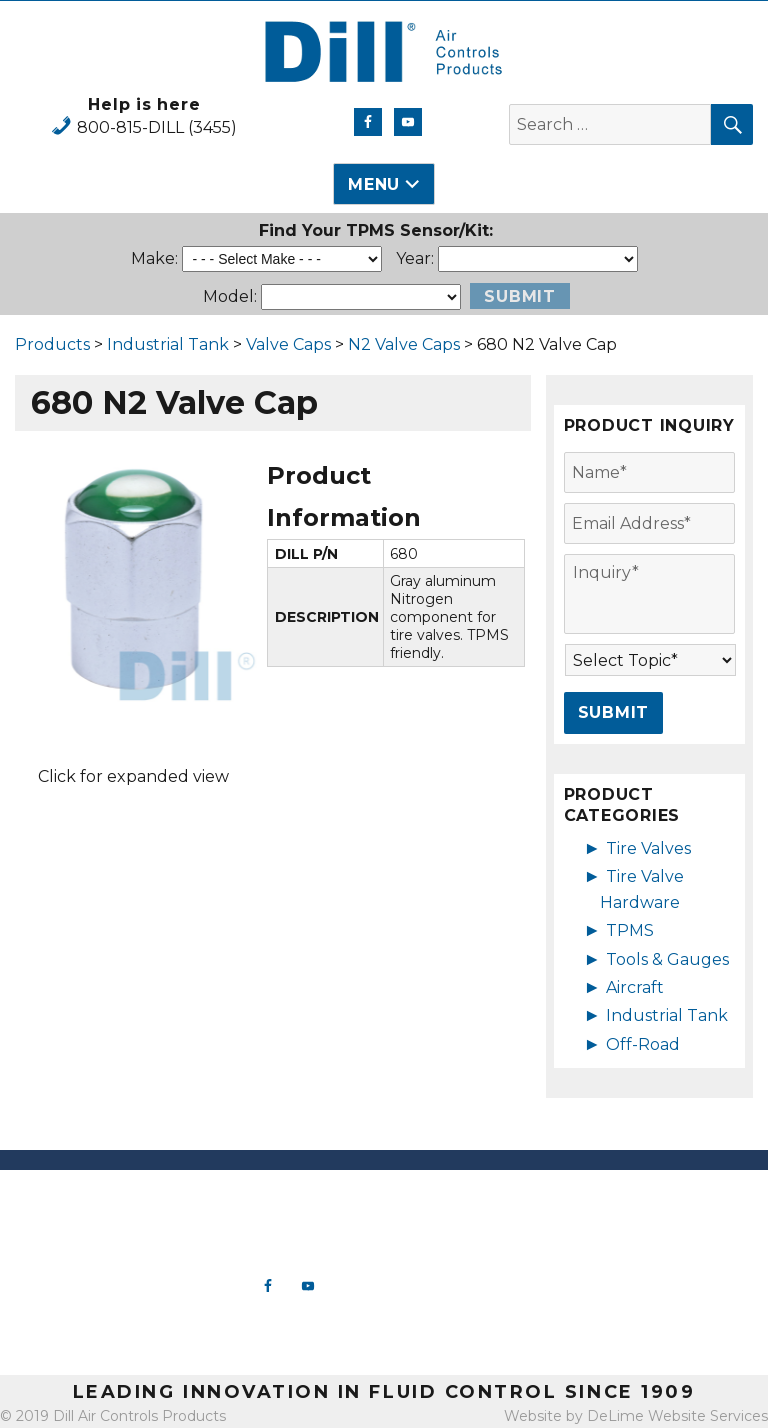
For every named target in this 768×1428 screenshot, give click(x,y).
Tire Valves (648, 848)
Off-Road (643, 1044)
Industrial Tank (168, 344)
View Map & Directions (96, 1340)
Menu (374, 184)
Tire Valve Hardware (480, 1221)
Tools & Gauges (667, 959)
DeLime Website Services (677, 1416)
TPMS (630, 930)
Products (52, 344)
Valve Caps (288, 344)
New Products (480, 1201)
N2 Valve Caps (404, 344)
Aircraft (635, 987)
